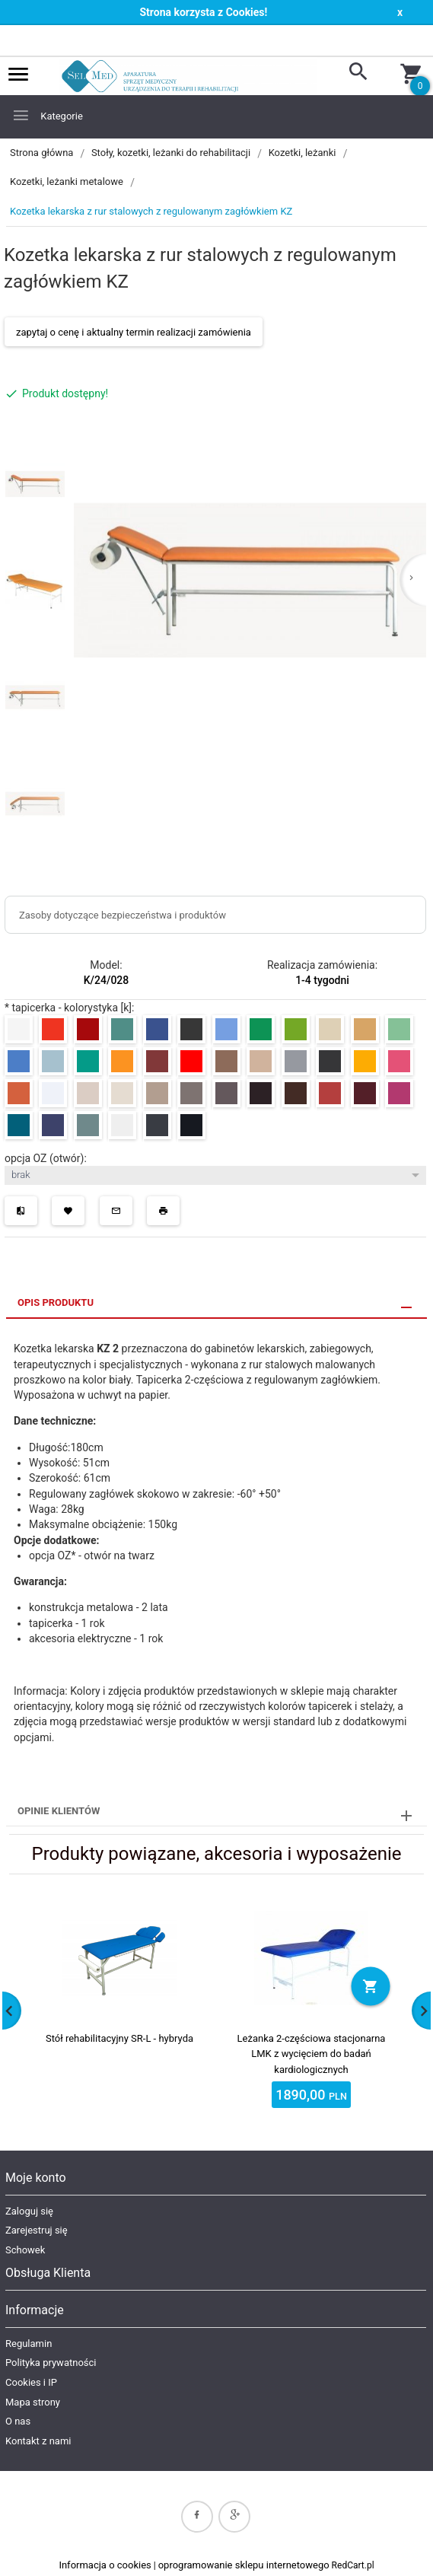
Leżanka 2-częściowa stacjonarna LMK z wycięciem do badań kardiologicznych (311, 2054)
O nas (17, 2421)
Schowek (25, 2250)
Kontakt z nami (38, 2441)
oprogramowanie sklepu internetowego (244, 2565)
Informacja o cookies (105, 2565)
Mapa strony (32, 2402)
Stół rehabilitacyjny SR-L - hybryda (119, 2038)
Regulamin (28, 2343)
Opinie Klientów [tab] (59, 1811)
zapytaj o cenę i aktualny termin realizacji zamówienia (133, 332)
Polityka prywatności (50, 2362)
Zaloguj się (29, 2211)
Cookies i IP (31, 2382)
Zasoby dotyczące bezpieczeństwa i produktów (122, 915)
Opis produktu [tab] (56, 1302)
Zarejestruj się (36, 2230)
